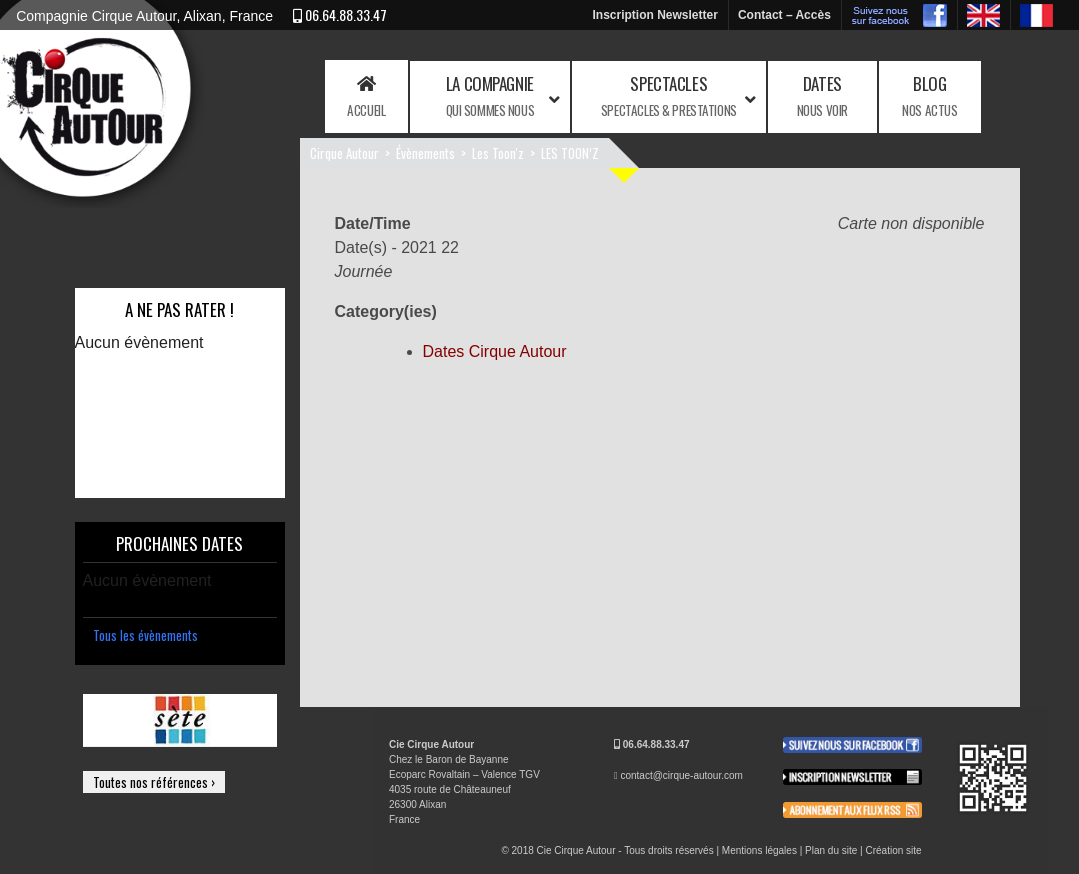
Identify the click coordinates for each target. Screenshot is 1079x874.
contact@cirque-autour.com (681, 775)
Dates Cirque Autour (495, 351)
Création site (893, 850)
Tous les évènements (145, 635)
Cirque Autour (344, 153)
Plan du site (831, 850)
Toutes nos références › (154, 782)
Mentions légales (759, 850)
